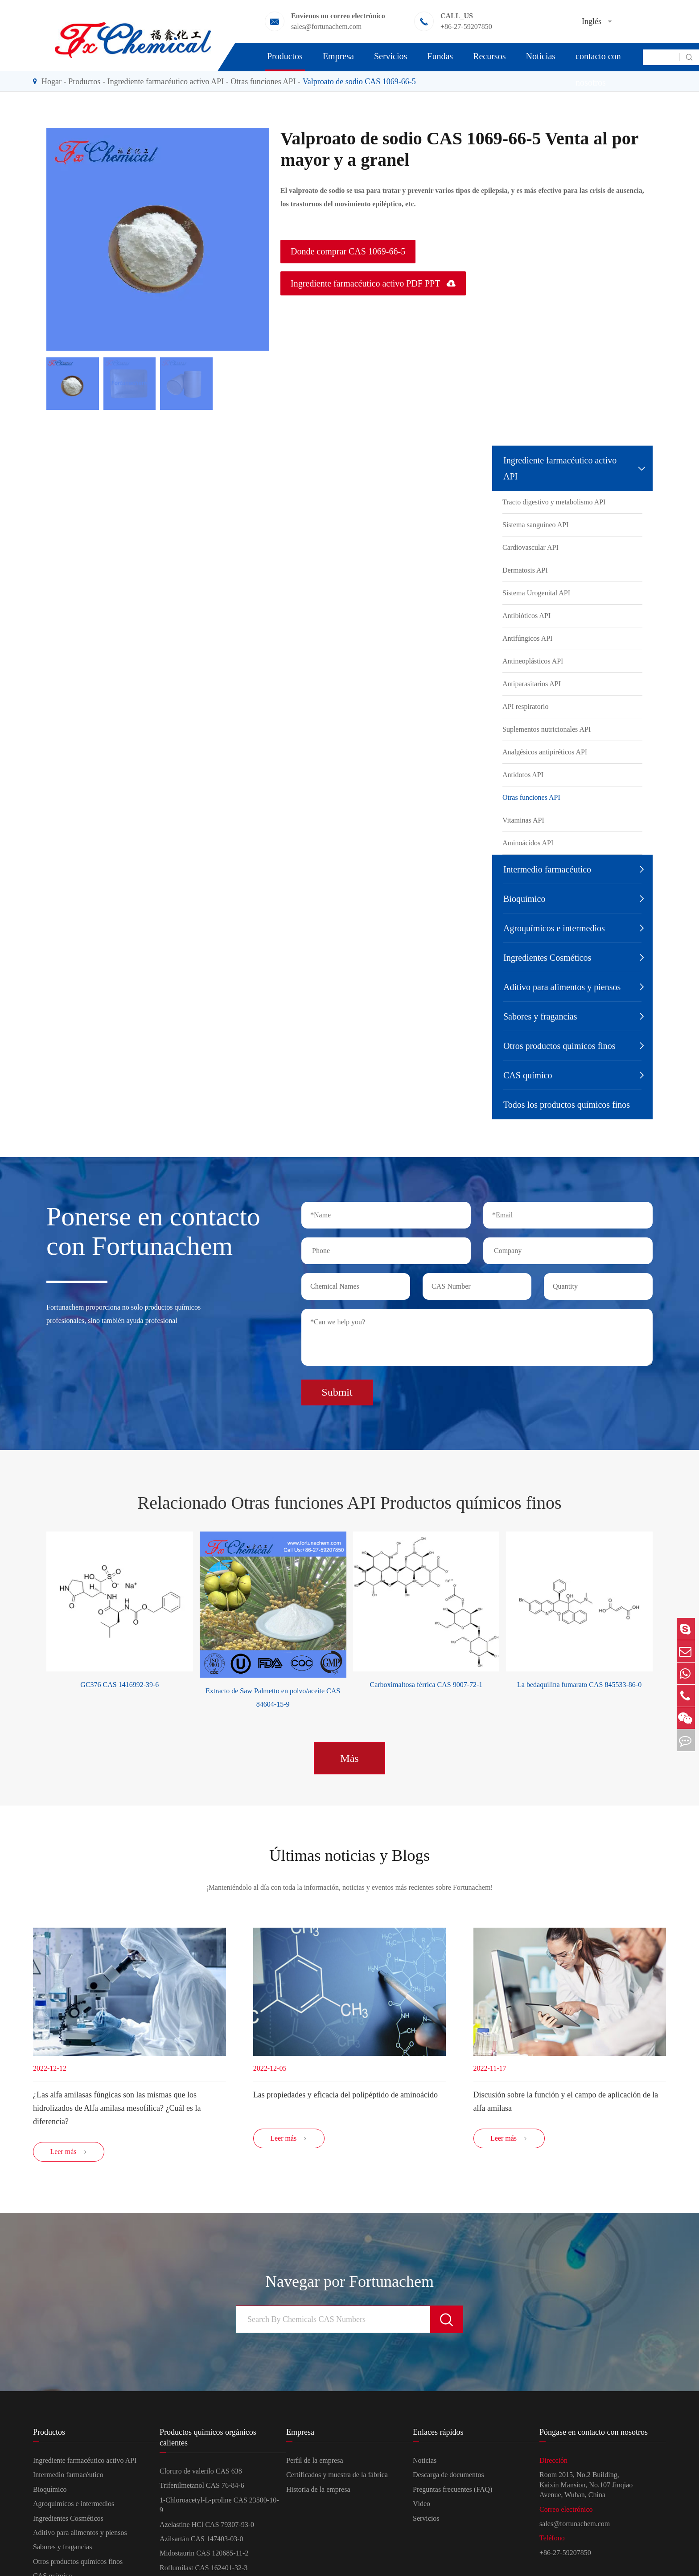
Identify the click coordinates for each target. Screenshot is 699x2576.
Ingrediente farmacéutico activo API (165, 81)
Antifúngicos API (527, 638)
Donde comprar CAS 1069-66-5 (348, 251)
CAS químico (527, 1075)
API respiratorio (525, 706)
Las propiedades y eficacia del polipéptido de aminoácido (345, 2093)
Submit (336, 1389)
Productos (285, 56)
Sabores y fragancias (540, 1016)
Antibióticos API (526, 615)
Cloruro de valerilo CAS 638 (201, 2474)
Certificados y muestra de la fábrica (337, 2478)
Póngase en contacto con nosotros (598, 56)
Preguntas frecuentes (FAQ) (452, 2492)
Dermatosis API (525, 570)
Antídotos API (522, 774)
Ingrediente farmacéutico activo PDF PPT (373, 283)
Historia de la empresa (318, 2492)
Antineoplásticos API (532, 661)
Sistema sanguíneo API (535, 524)
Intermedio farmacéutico (547, 869)
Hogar (51, 81)
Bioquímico (524, 899)
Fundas (440, 56)
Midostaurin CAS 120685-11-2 (204, 2556)
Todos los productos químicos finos (566, 1105)
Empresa (338, 56)
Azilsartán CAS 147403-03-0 (201, 2542)
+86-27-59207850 (565, 2555)
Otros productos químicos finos (559, 1046)
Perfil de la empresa (314, 2463)
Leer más (68, 2155)
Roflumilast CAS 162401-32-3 (203, 2570)
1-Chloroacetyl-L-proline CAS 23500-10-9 (219, 2507)
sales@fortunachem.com (574, 2527)
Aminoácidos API (527, 843)
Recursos (489, 56)
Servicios (390, 56)
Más (349, 1755)
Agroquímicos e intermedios (554, 928)
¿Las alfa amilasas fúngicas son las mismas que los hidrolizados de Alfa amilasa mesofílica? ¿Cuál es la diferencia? (117, 2107)
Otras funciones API (263, 81)
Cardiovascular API (530, 547)
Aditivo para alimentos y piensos (562, 987)
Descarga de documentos (448, 2478)
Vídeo (421, 2506)
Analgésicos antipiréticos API (544, 752)
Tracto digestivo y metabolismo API (553, 502)
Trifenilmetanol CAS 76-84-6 (202, 2488)
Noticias (540, 56)
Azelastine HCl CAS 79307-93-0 (207, 2527)
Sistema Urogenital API (536, 593)
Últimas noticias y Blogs (349, 1853)
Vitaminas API (523, 820)
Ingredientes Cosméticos (547, 957)
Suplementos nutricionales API (546, 729)
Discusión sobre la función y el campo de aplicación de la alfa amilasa (565, 2100)
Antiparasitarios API (531, 684)
